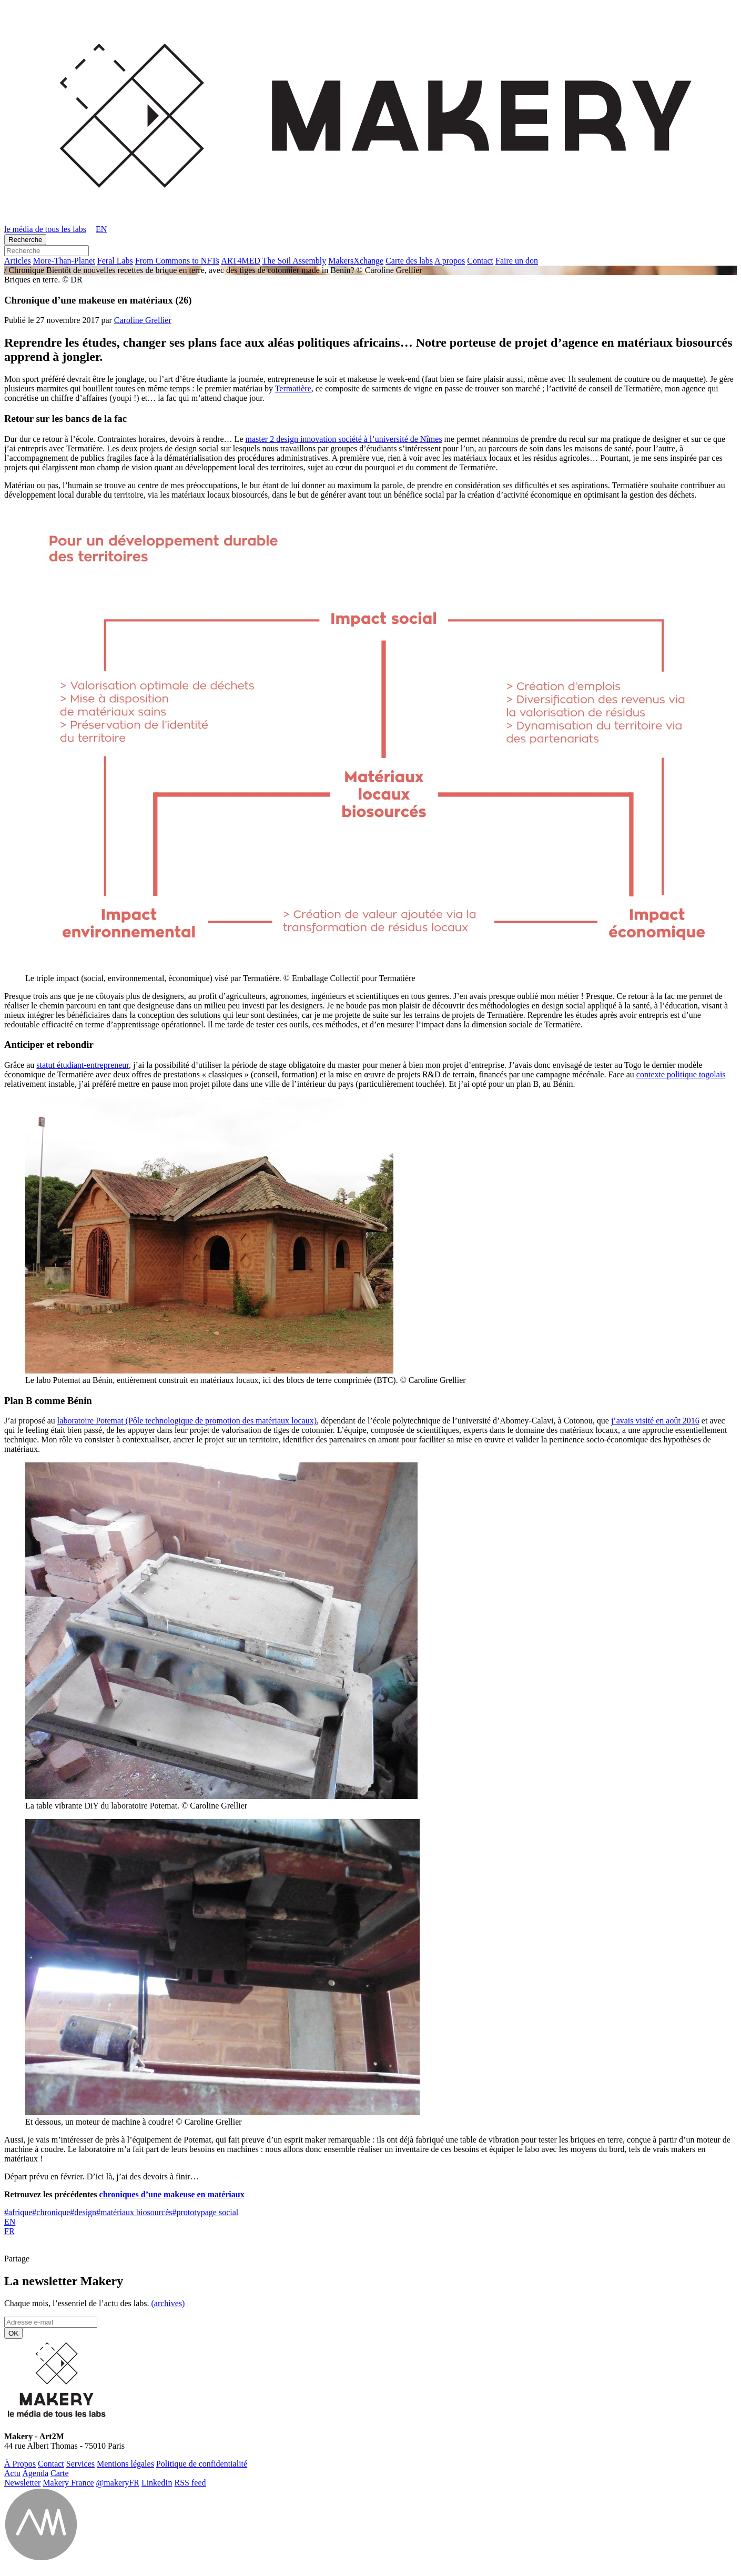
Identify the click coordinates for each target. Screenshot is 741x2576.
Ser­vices (80, 2463)
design (83, 2212)
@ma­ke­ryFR (117, 2482)
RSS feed (190, 2482)
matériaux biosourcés (134, 2212)
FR (9, 2231)
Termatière (293, 388)
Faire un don (516, 260)
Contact (480, 260)
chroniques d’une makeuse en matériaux (172, 2194)
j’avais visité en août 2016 (655, 1420)
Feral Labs (115, 260)
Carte (59, 2473)
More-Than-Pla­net (64, 260)
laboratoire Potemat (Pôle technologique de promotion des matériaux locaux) (187, 1420)
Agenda (35, 2473)
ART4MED (240, 260)
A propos (449, 260)
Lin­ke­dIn (156, 2482)
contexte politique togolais (681, 1074)
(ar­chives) (168, 2303)
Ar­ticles (17, 260)
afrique (18, 2212)
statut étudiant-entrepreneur (82, 1064)
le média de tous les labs (45, 229)
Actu (12, 2473)
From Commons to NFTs (177, 260)
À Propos (20, 2463)
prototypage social (205, 2212)
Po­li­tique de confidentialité (201, 2463)
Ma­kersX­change (355, 260)
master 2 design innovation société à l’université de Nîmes (343, 439)
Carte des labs (409, 260)
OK (13, 2333)
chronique (51, 2212)
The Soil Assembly (294, 260)
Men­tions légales (125, 2463)
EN (9, 2221)
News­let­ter (22, 2482)
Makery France (68, 2482)
